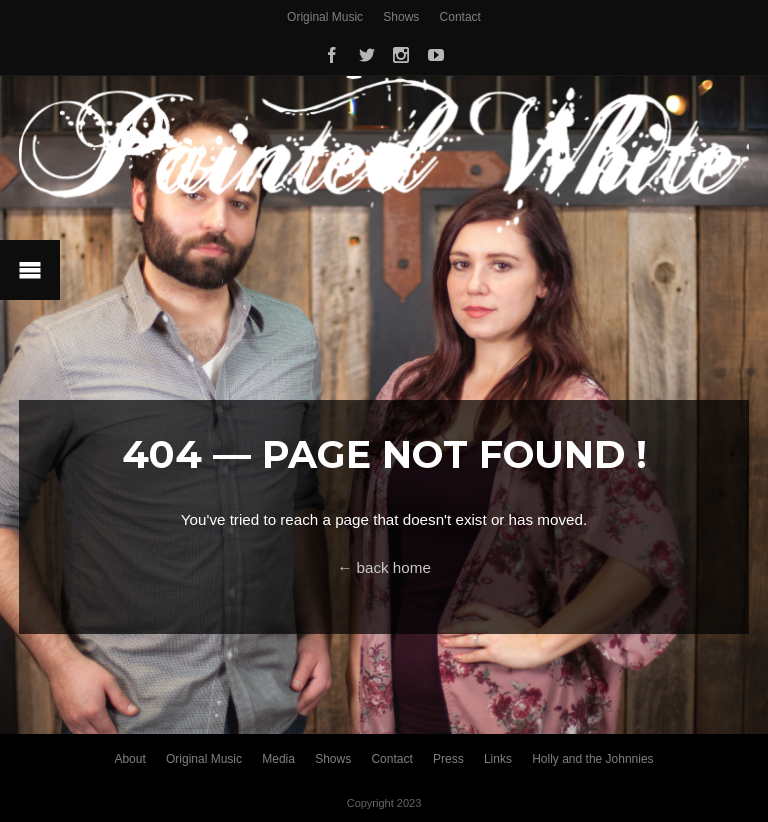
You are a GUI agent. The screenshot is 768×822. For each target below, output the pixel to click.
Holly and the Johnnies (592, 759)
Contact (460, 17)
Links (498, 759)
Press (448, 759)
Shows (401, 17)
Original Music (325, 17)
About (129, 759)
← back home (384, 567)
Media (278, 759)
